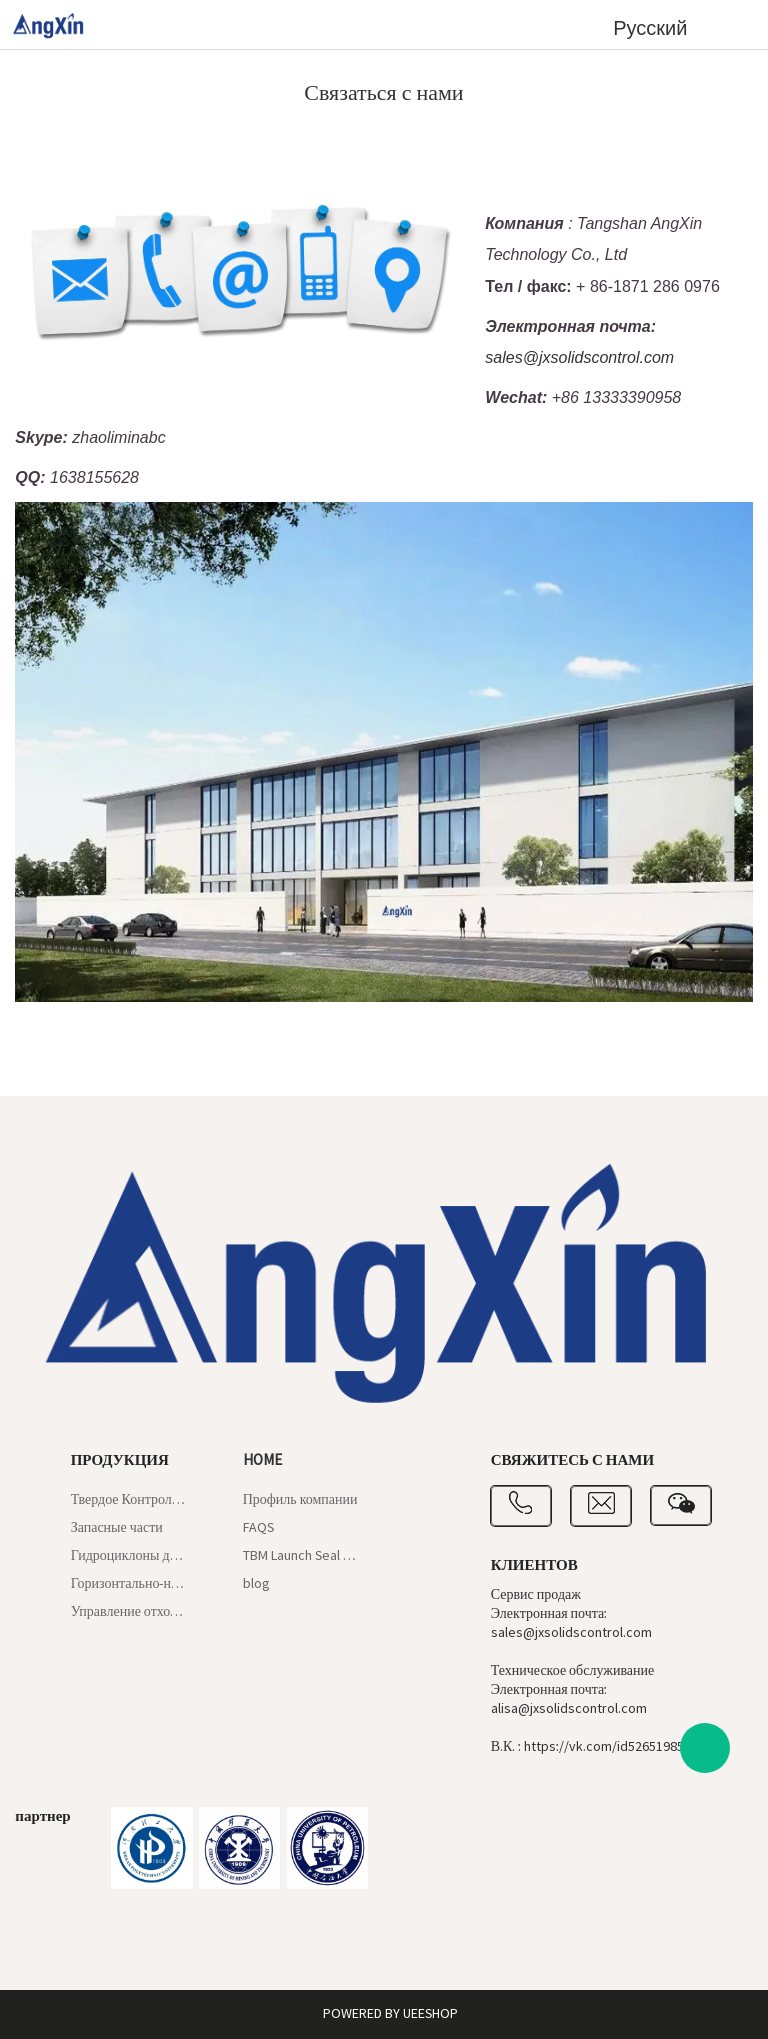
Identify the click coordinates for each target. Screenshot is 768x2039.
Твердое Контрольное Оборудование (129, 1500)
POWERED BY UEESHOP (390, 2014)
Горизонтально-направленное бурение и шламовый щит (129, 1584)
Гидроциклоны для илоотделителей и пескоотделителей (129, 1556)
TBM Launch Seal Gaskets (301, 1556)
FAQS (258, 1528)
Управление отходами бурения (129, 1612)
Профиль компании (300, 1500)
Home (262, 1460)
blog (256, 1584)
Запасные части (117, 1528)
